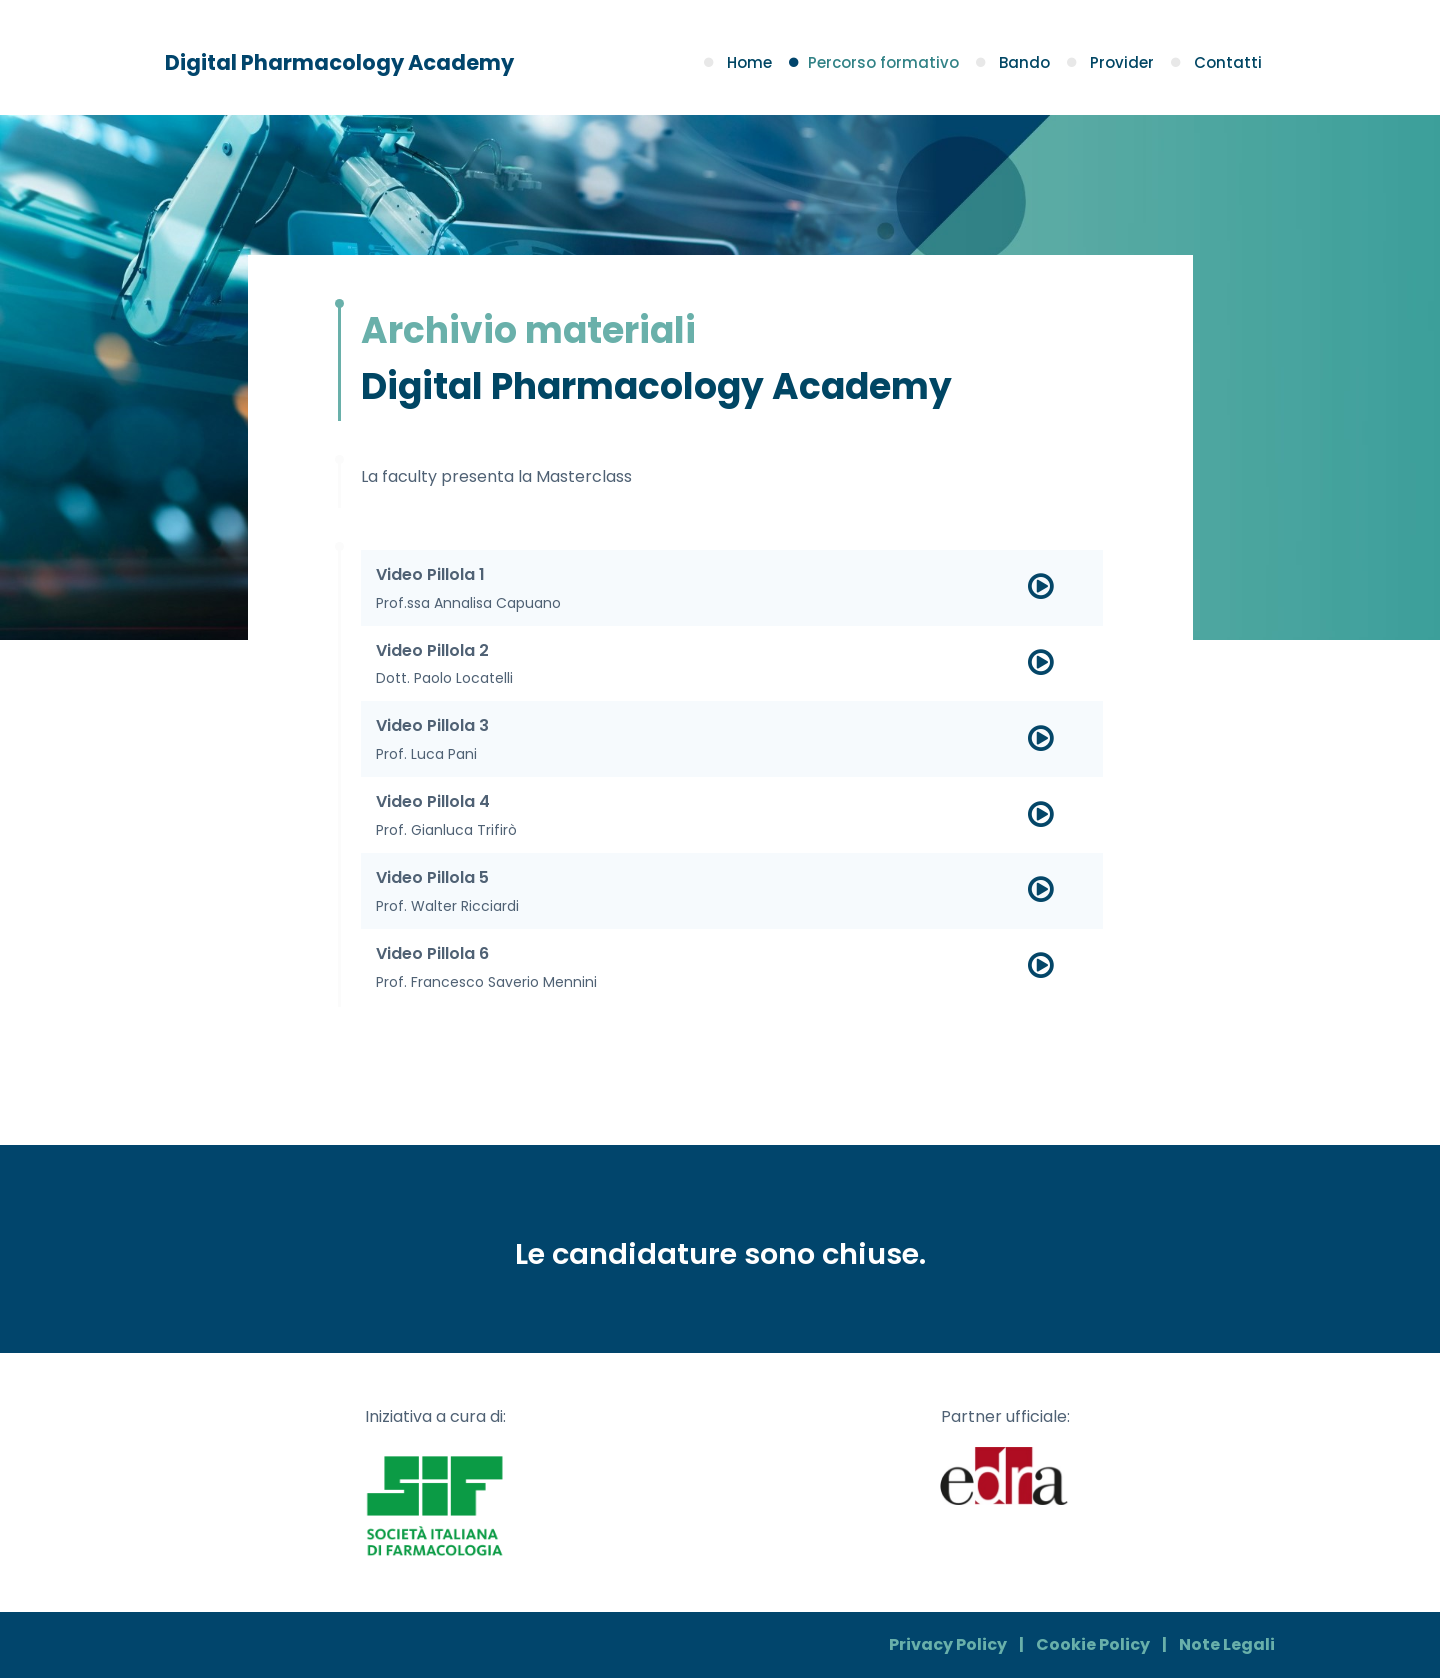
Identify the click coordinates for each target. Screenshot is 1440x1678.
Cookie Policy (1093, 1644)
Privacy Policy (948, 1644)
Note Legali (1227, 1644)
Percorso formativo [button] (876, 62)
